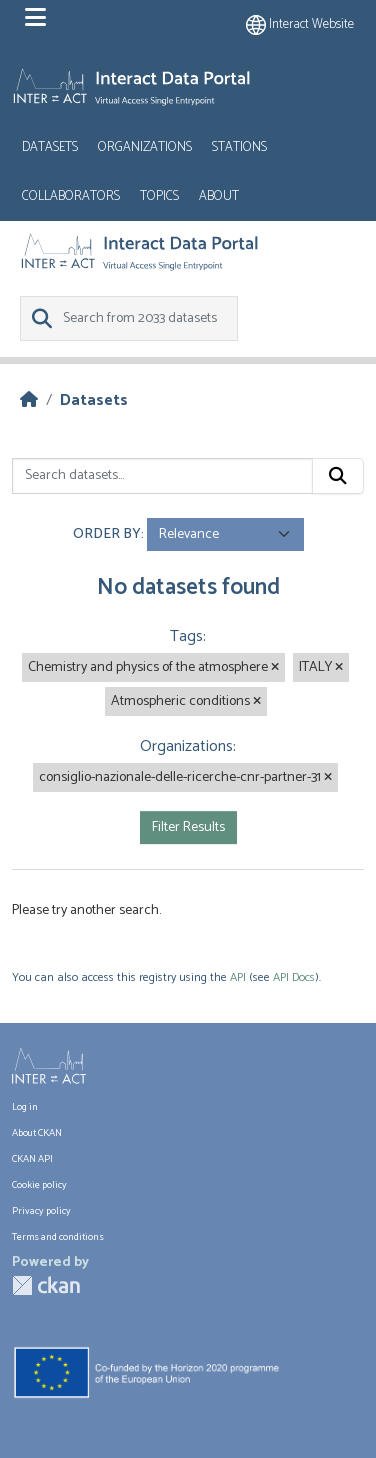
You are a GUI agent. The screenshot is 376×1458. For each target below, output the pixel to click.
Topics (159, 196)
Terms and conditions (58, 1237)
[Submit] (338, 476)
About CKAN (37, 1133)
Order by (107, 534)
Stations (239, 147)
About (219, 196)
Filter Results (188, 827)
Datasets (50, 147)
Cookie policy (39, 1185)
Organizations (145, 147)
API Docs (294, 977)
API (238, 977)
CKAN (46, 1285)
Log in (25, 1107)
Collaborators (71, 196)
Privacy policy (41, 1211)
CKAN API (32, 1159)
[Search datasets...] (162, 476)
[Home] (29, 400)
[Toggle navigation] (35, 18)
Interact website (300, 24)
